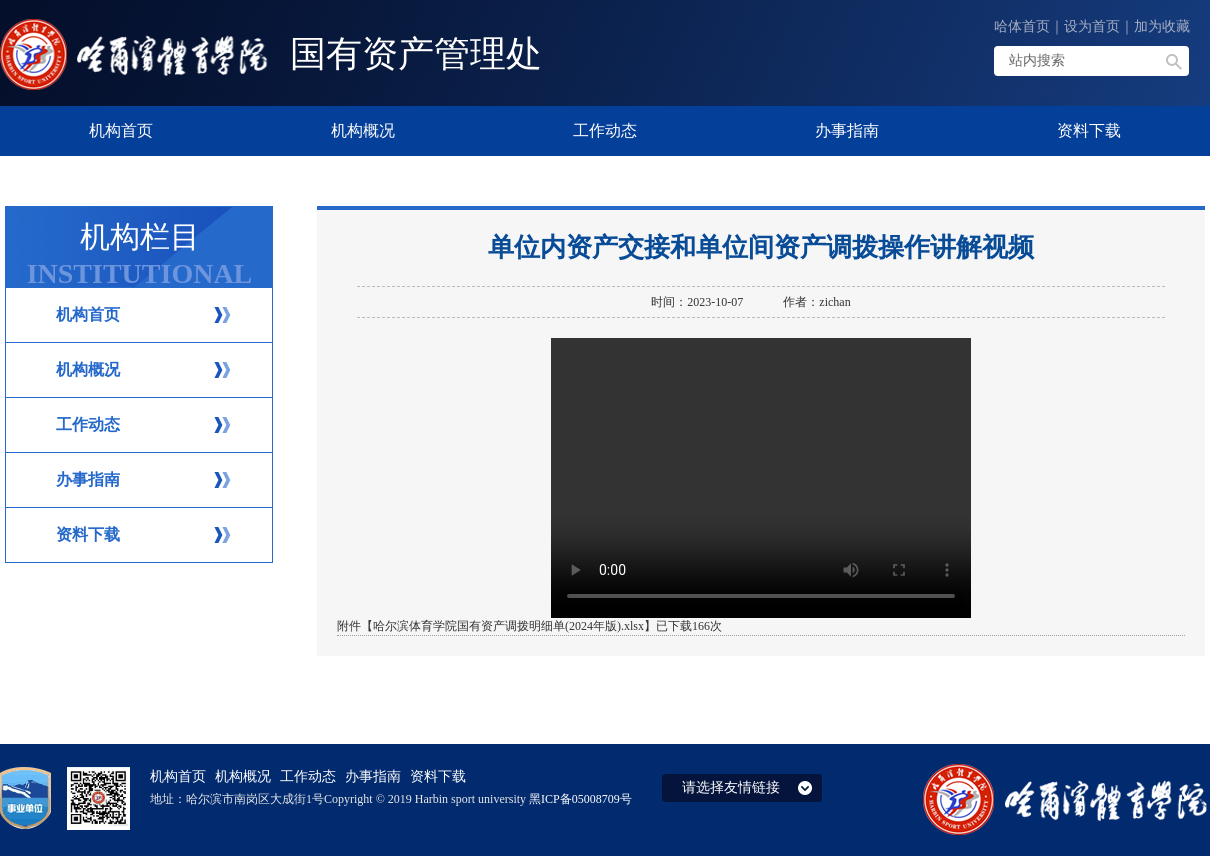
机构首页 (88, 314)
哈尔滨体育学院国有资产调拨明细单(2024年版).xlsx (508, 626)
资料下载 (88, 534)
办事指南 (88, 479)
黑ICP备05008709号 (580, 799)
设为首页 (1092, 26)
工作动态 (88, 424)
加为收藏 (1162, 26)
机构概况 (88, 369)
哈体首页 (1022, 26)
